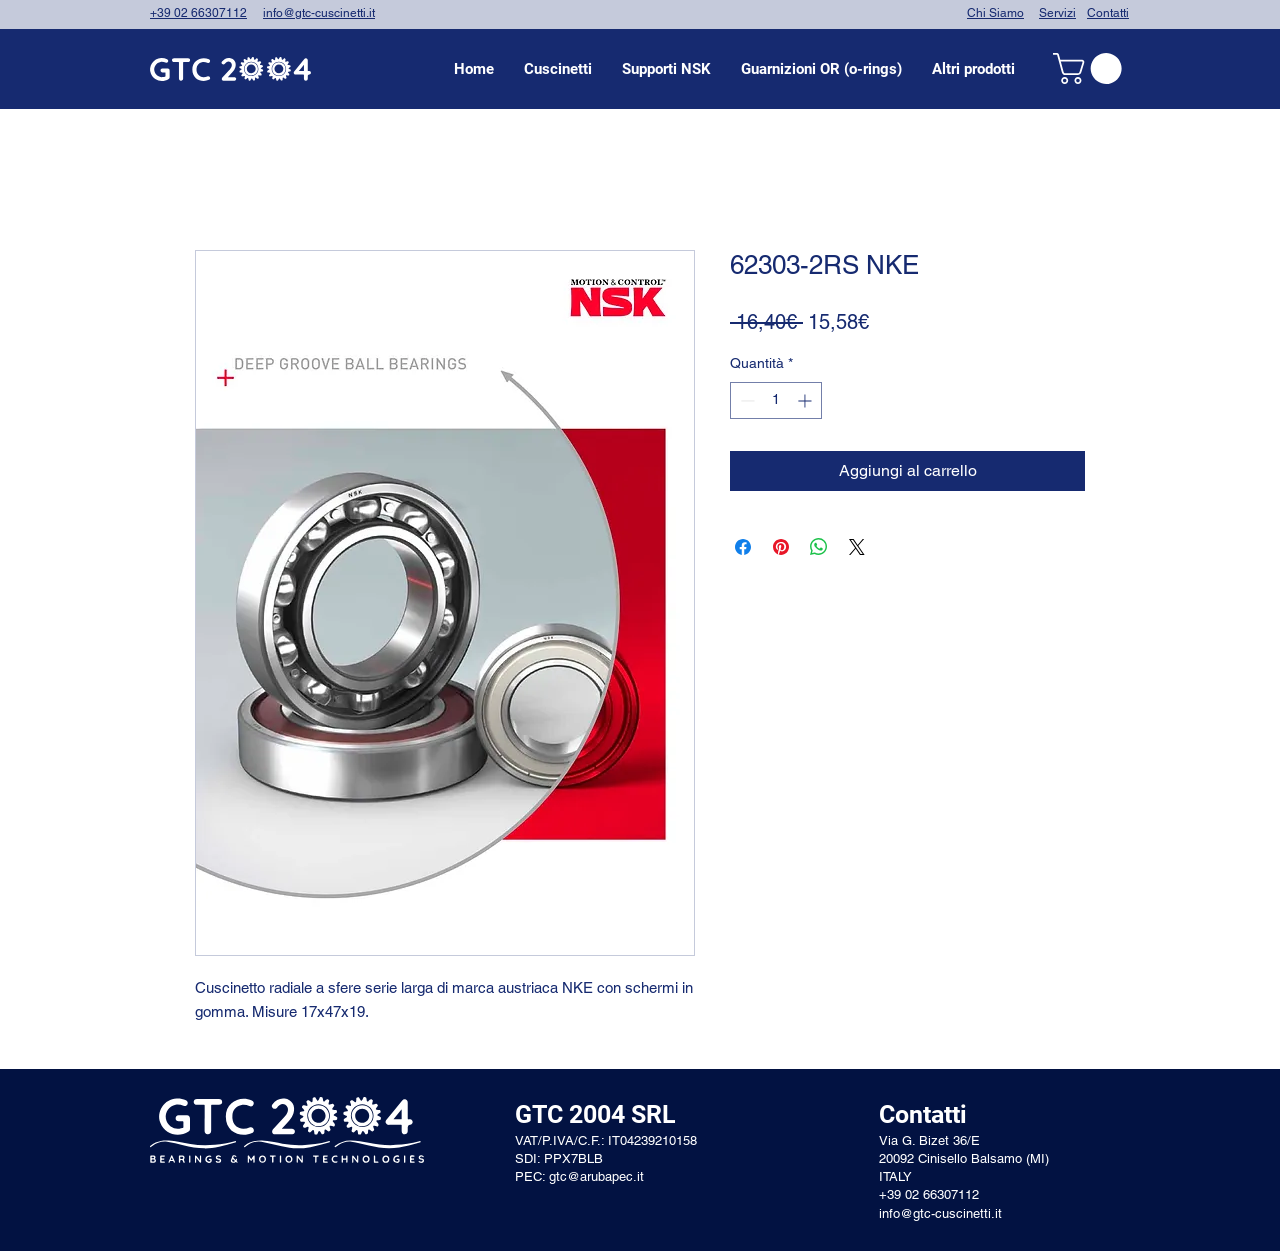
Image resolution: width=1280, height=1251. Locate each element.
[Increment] (806, 400)
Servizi (1057, 13)
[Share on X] (857, 547)
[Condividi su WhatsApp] (819, 547)
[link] (1091, 68)
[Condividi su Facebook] (743, 547)
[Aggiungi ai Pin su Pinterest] (781, 547)
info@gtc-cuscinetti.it (319, 13)
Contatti (1108, 13)
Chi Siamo (995, 13)
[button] (558, 69)
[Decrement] (745, 400)
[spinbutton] (776, 400)
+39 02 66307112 (198, 13)
